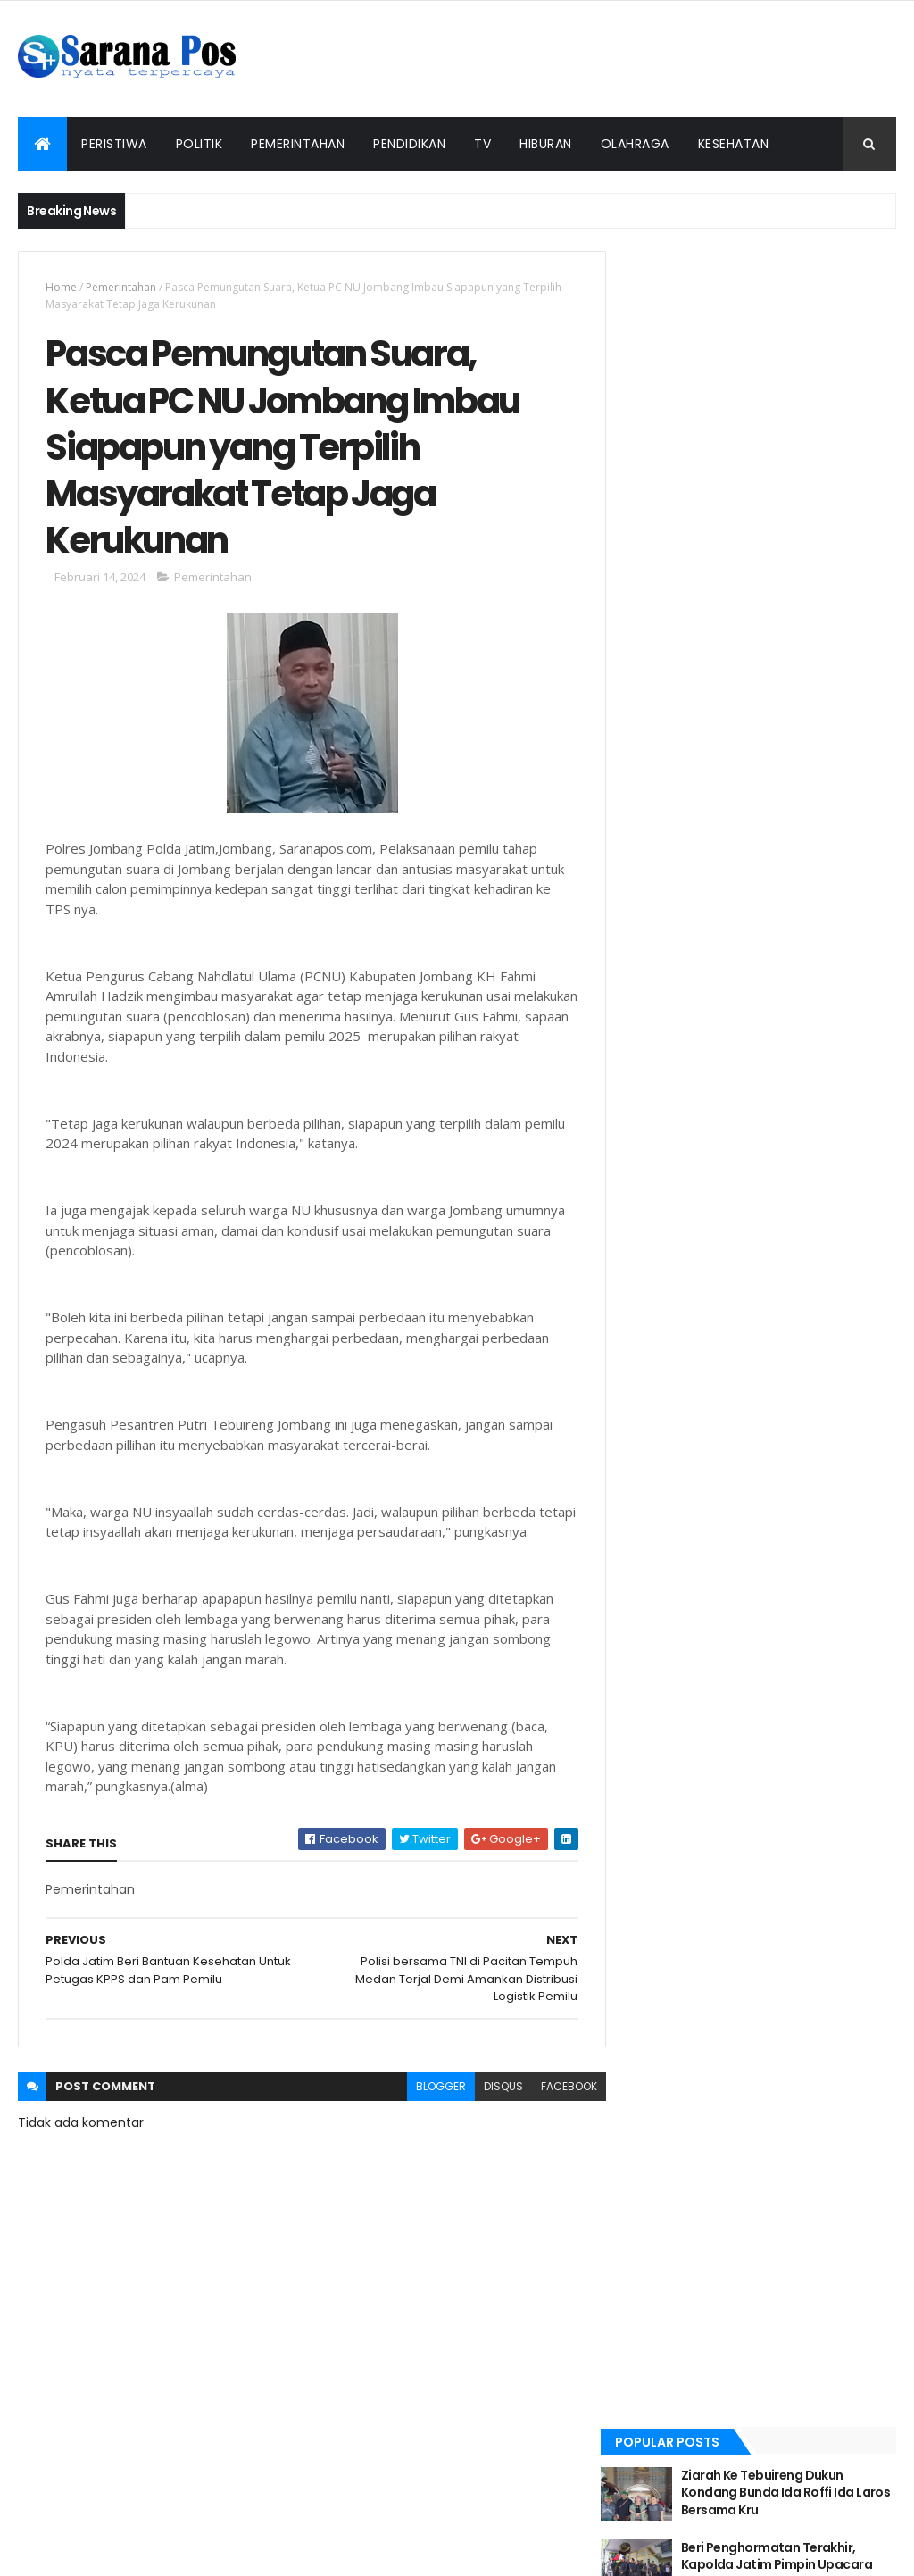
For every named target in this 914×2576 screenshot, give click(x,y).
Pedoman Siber (520, 2525)
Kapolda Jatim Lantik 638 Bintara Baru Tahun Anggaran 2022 (794, 477)
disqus (491, 2111)
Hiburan (545, 144)
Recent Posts (692, 539)
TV (482, 144)
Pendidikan (409, 144)
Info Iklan (636, 2525)
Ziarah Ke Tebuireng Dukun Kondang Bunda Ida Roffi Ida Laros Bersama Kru (790, 316)
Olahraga (635, 144)
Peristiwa (114, 144)
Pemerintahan (298, 144)
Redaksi (289, 2525)
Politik (199, 144)
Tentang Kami (405, 2525)
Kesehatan (733, 144)
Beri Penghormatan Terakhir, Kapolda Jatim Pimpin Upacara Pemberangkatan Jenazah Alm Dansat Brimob (799, 398)
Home (61, 287)
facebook (557, 2111)
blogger (429, 2111)
